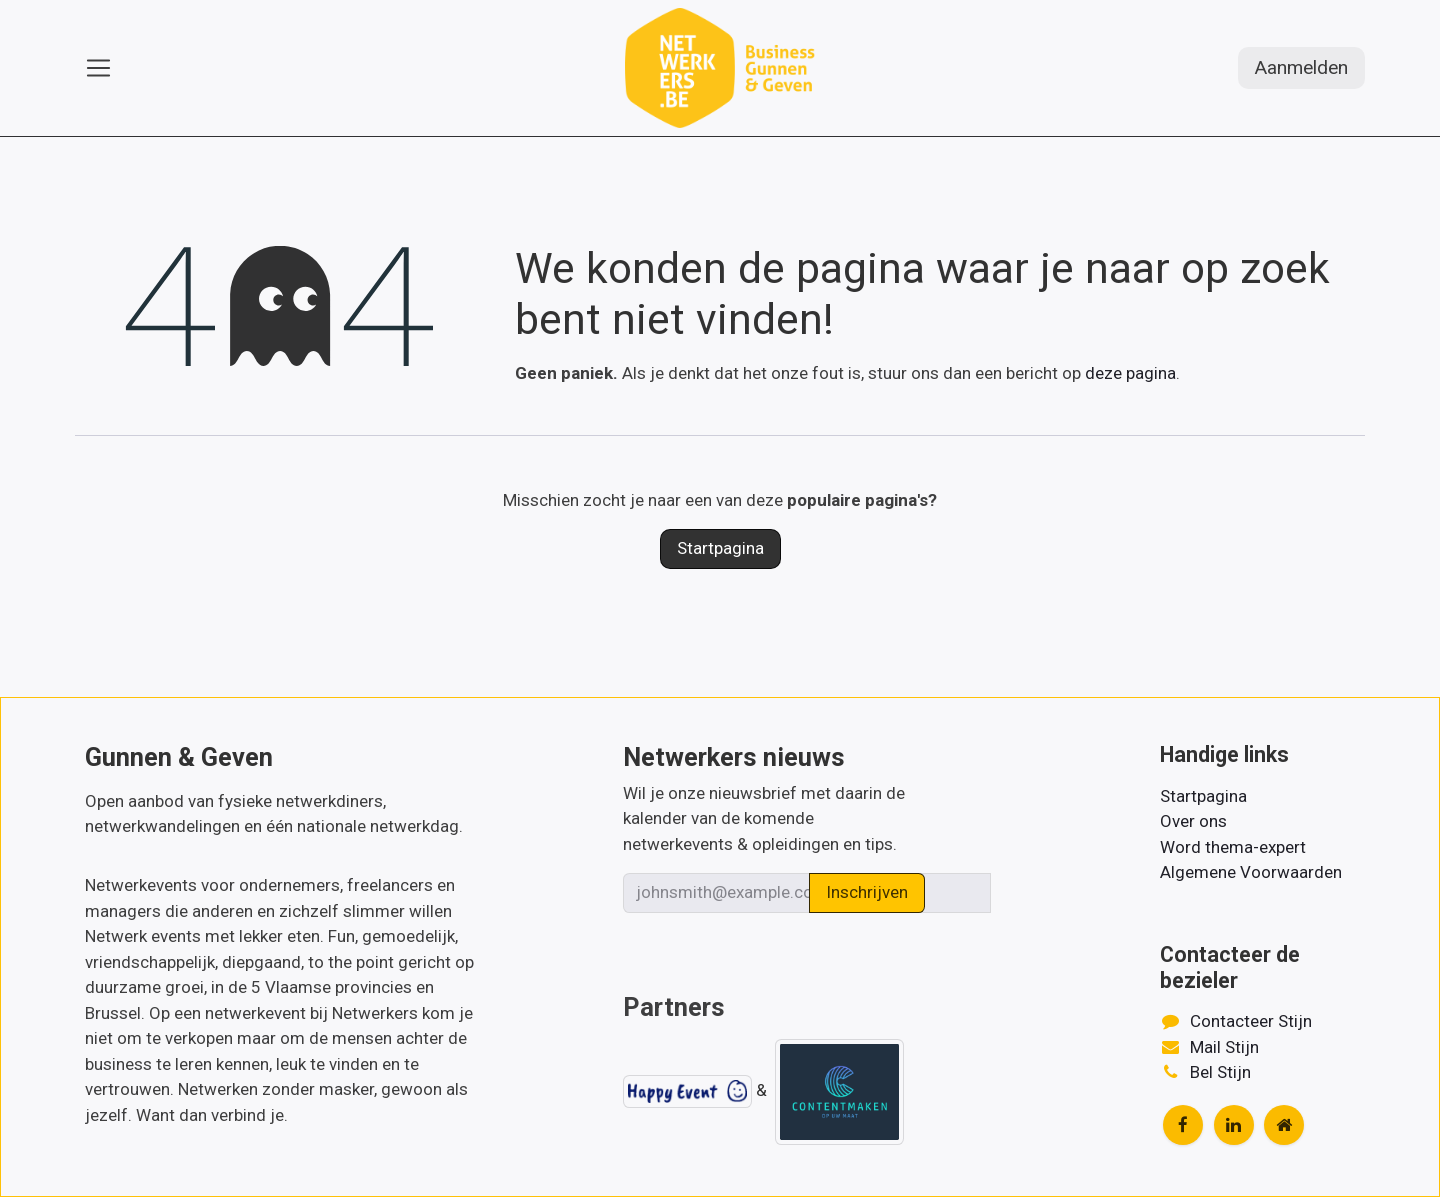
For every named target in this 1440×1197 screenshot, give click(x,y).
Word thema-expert (1233, 847)
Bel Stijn (1220, 1072)
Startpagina (720, 548)
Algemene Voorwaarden (1251, 872)
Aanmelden (1301, 67)
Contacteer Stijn (1251, 1021)
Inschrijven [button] (867, 892)
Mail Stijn (1224, 1047)
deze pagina (1130, 373)
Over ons (1193, 821)
